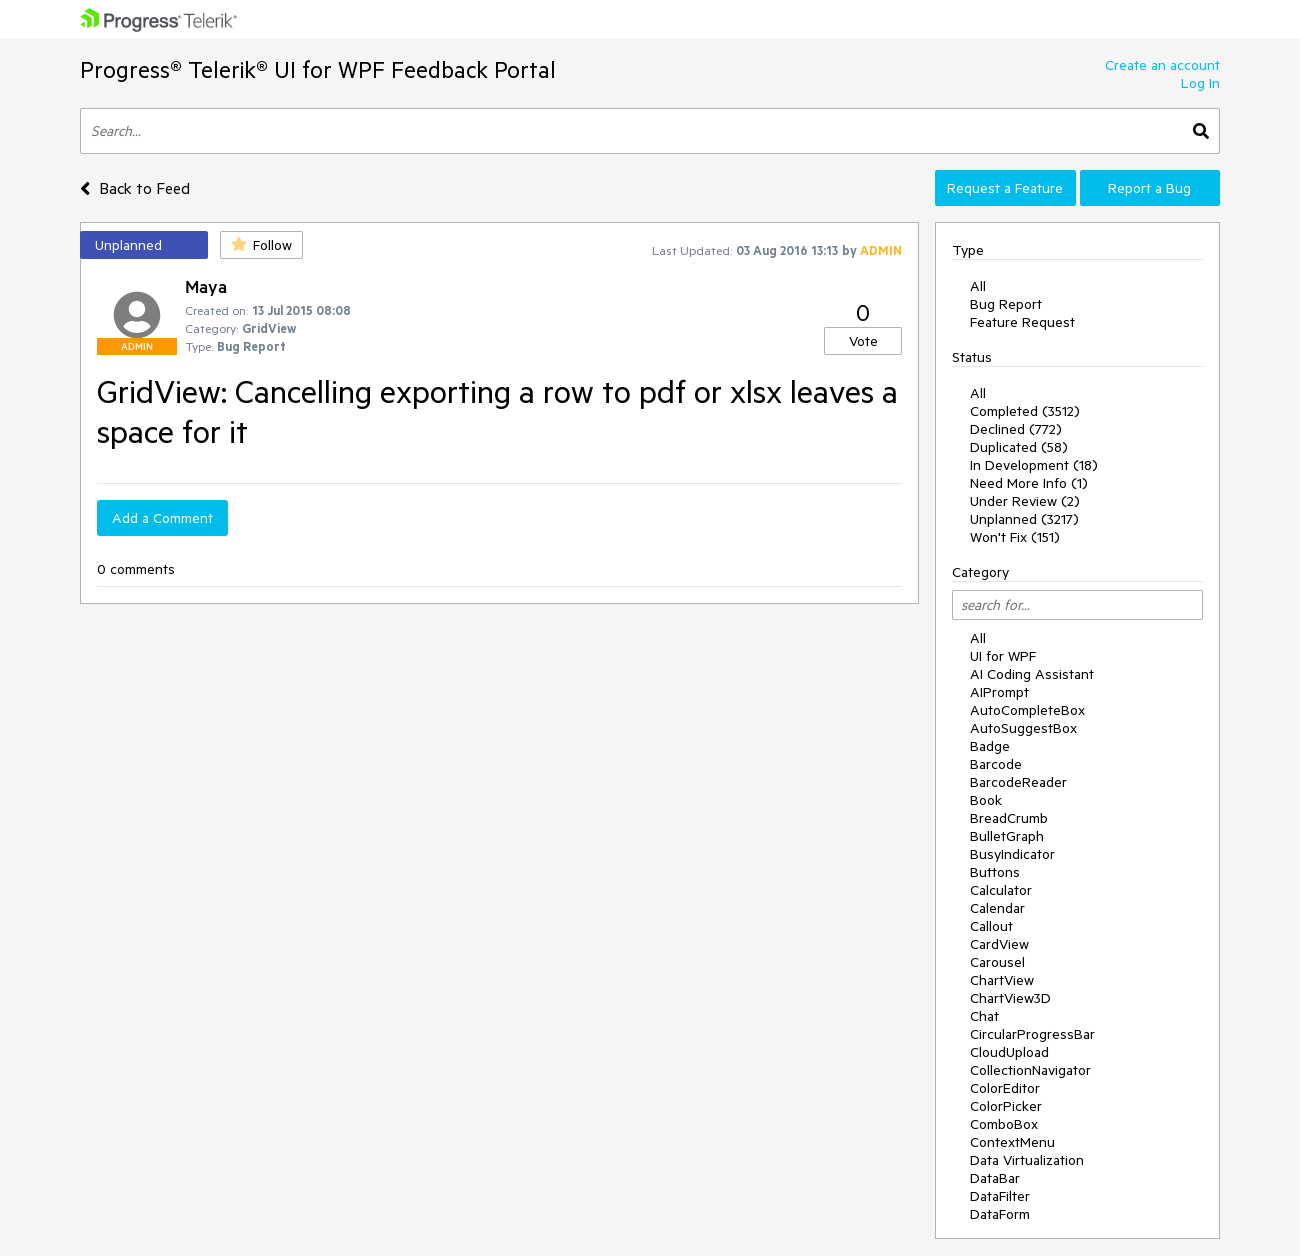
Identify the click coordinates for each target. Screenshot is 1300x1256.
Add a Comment (162, 518)
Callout (991, 926)
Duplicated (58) (1019, 447)
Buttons (995, 872)
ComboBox (1004, 1124)
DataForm (1000, 1214)
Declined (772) (1016, 429)
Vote (863, 341)
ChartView (1002, 980)
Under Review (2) (1025, 501)
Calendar (997, 908)
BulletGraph (1007, 836)
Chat (984, 1016)
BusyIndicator (1012, 854)
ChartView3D (1010, 998)
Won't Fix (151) (1015, 537)
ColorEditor (1005, 1088)
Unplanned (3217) (1024, 519)
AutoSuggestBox (1023, 728)
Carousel (997, 962)
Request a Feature (1005, 188)
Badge (990, 746)
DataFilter (1000, 1196)
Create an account (1162, 65)
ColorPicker (1006, 1106)
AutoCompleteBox (1027, 710)
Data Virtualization (1027, 1160)
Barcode (996, 764)
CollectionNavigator (1030, 1070)
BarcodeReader (1018, 782)
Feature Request (1022, 322)
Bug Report (1006, 304)
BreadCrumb (1009, 818)
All (978, 286)
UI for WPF (1003, 656)
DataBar (995, 1178)
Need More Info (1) (1029, 483)
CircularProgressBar (1032, 1034)
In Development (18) (1034, 465)
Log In (1200, 83)
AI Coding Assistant (1032, 674)
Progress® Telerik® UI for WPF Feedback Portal (318, 69)
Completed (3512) (1025, 411)
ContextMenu (1012, 1142)
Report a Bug (1149, 188)
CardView (999, 944)
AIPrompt (999, 692)
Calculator (1001, 890)
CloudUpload (1009, 1052)
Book (986, 800)
